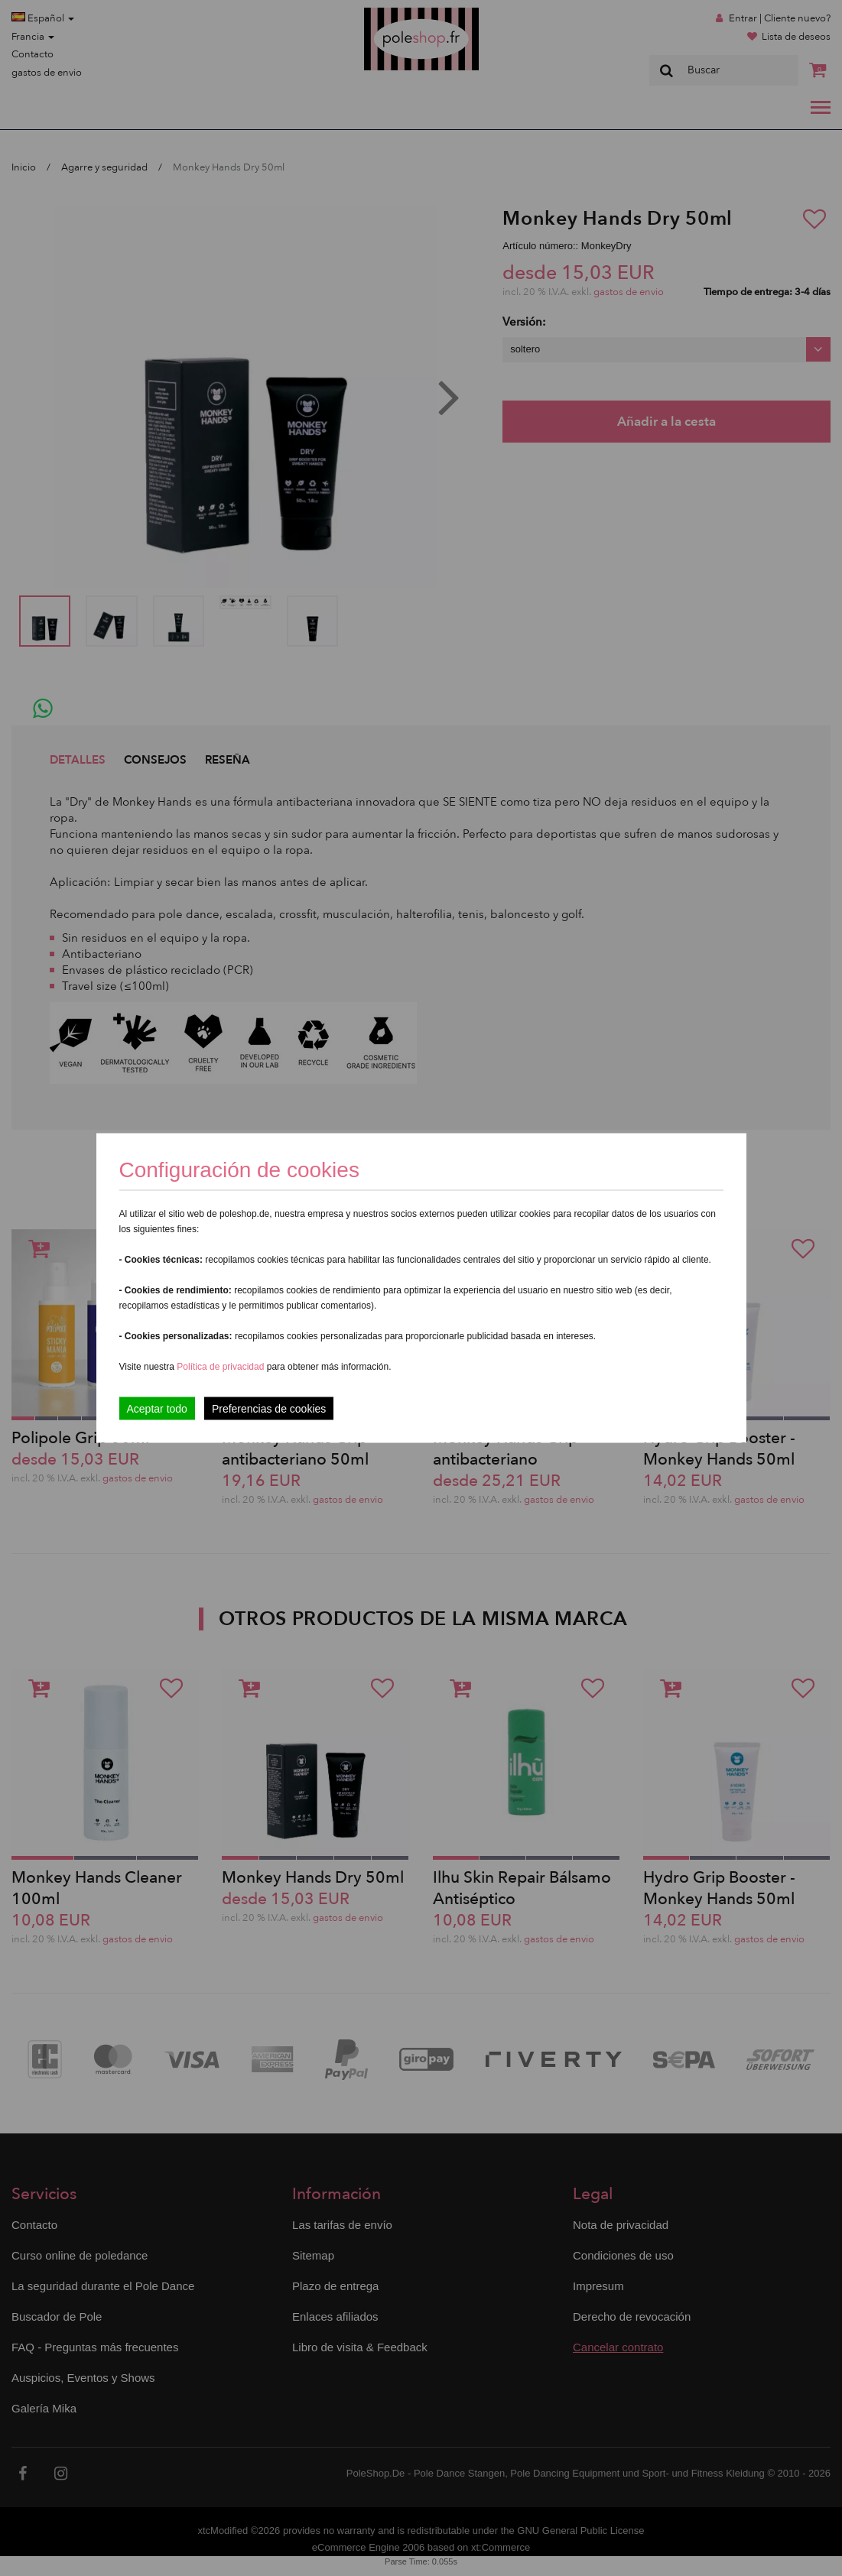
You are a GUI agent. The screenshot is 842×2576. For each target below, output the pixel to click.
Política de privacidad (221, 1366)
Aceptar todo (157, 1409)
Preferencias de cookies (269, 1409)
